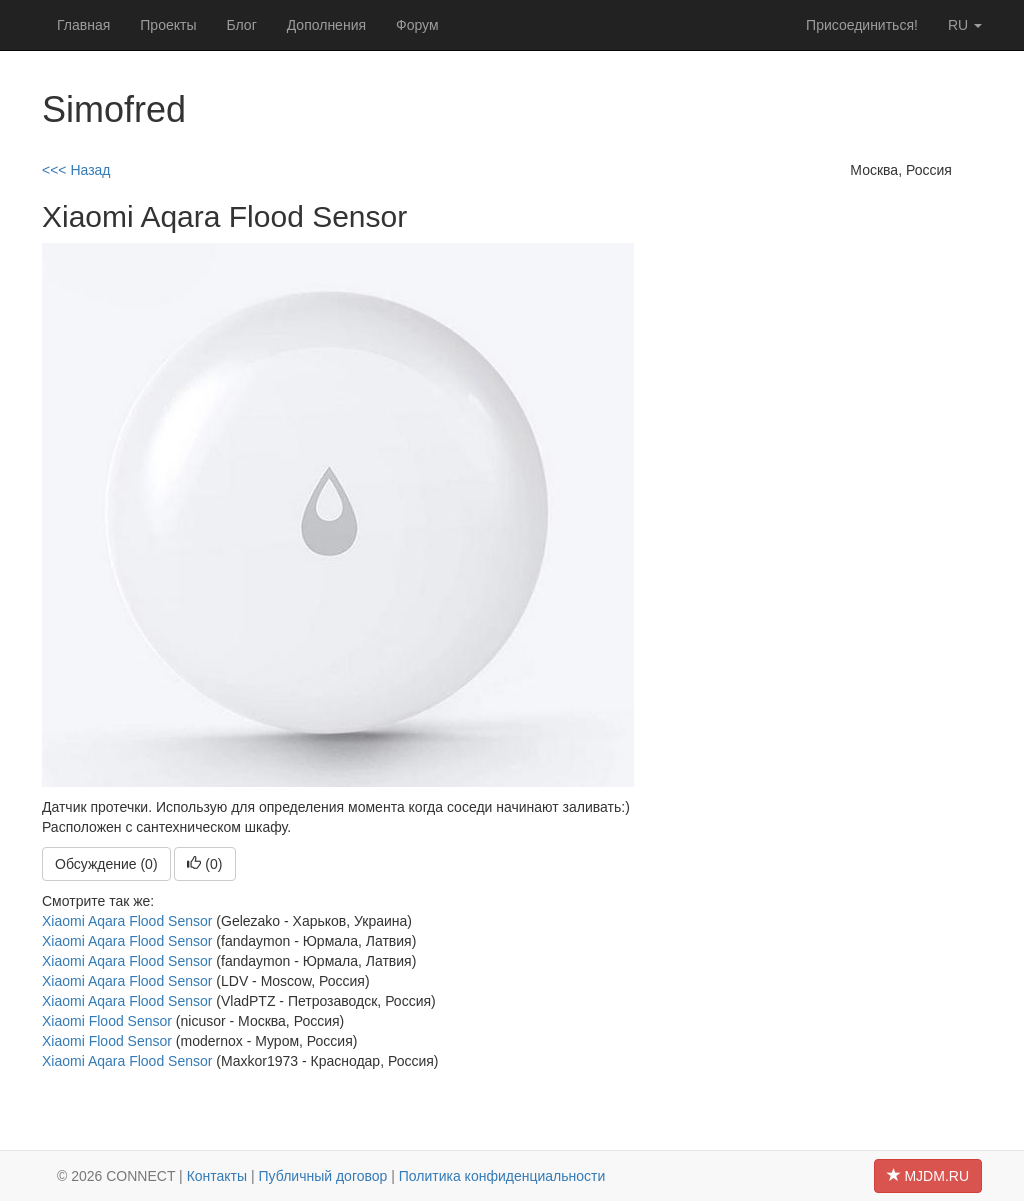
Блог (241, 25)
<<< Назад (76, 170)
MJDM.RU (928, 1176)
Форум (417, 25)
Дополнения (326, 25)
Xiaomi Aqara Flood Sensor (127, 921)
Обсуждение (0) (106, 864)
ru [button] (965, 25)
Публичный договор (323, 1176)
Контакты (217, 1176)
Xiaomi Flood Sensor (107, 1021)
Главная (83, 25)
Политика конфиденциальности (502, 1176)
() (204, 864)
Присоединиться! (862, 25)
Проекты (168, 25)
